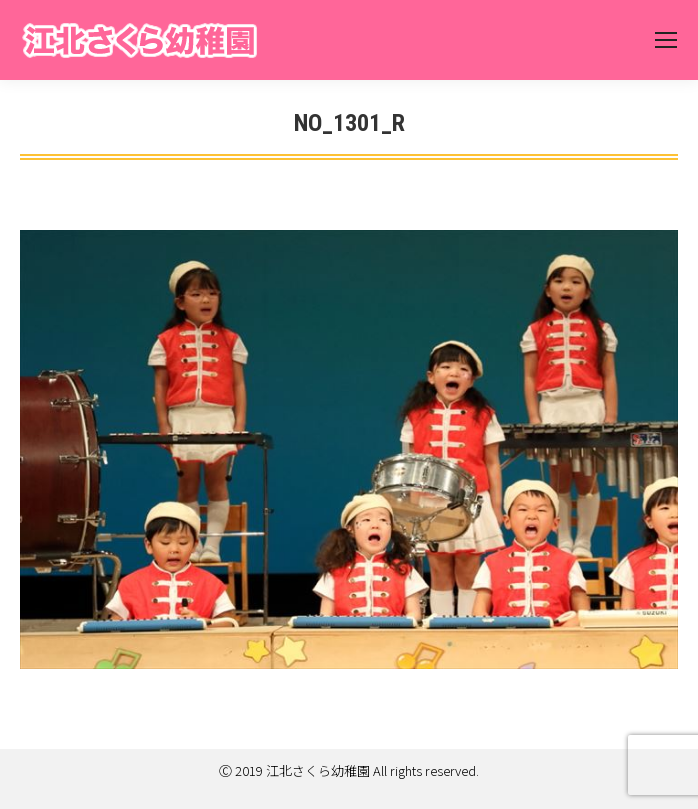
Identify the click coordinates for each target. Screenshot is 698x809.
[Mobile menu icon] (666, 40)
